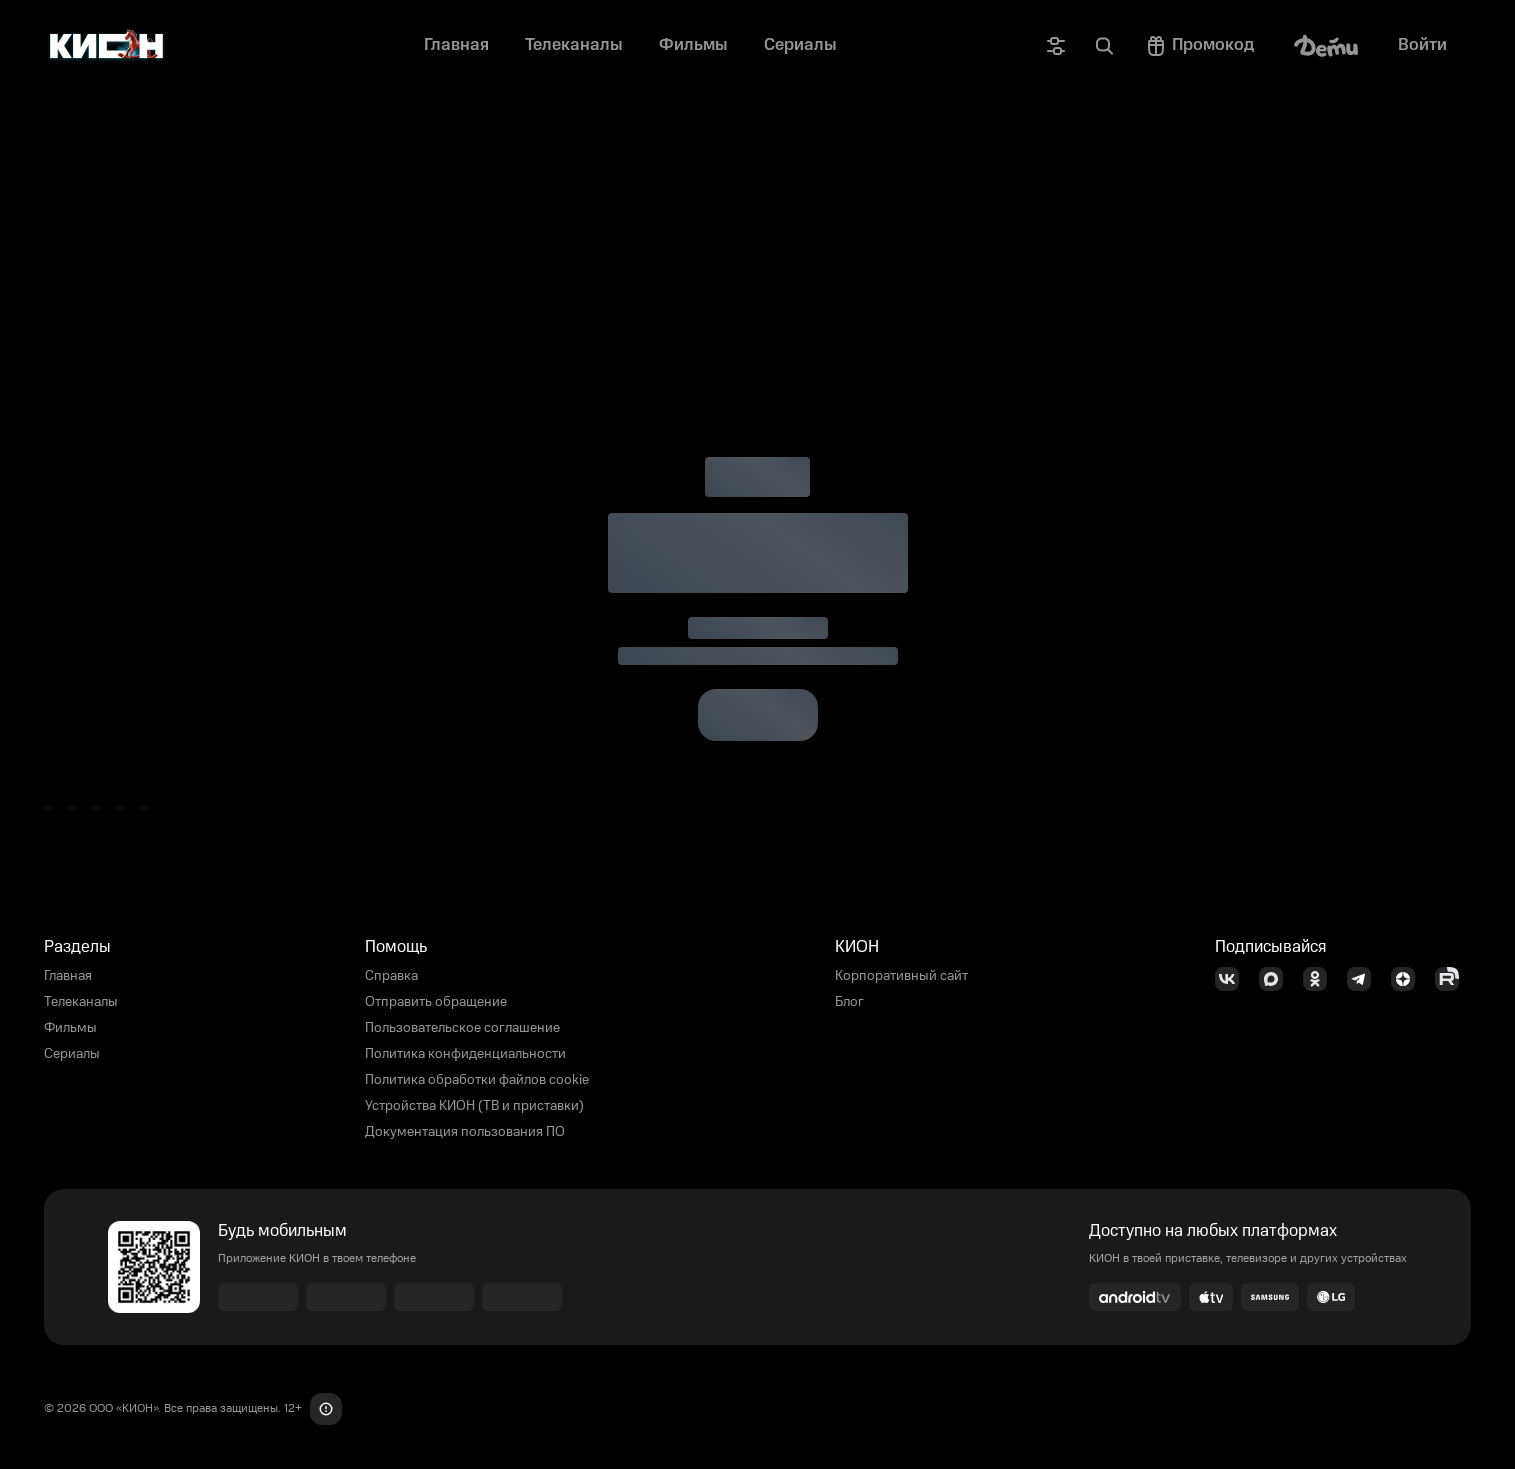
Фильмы (70, 1028)
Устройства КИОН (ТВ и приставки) (474, 1106)
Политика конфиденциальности (465, 1054)
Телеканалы (81, 1002)
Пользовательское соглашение (462, 1028)
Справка (391, 976)
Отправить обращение (436, 1002)
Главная (68, 976)
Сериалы (72, 1054)
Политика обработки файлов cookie (477, 1080)
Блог (849, 1002)
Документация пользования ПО (465, 1132)
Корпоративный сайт (901, 976)
